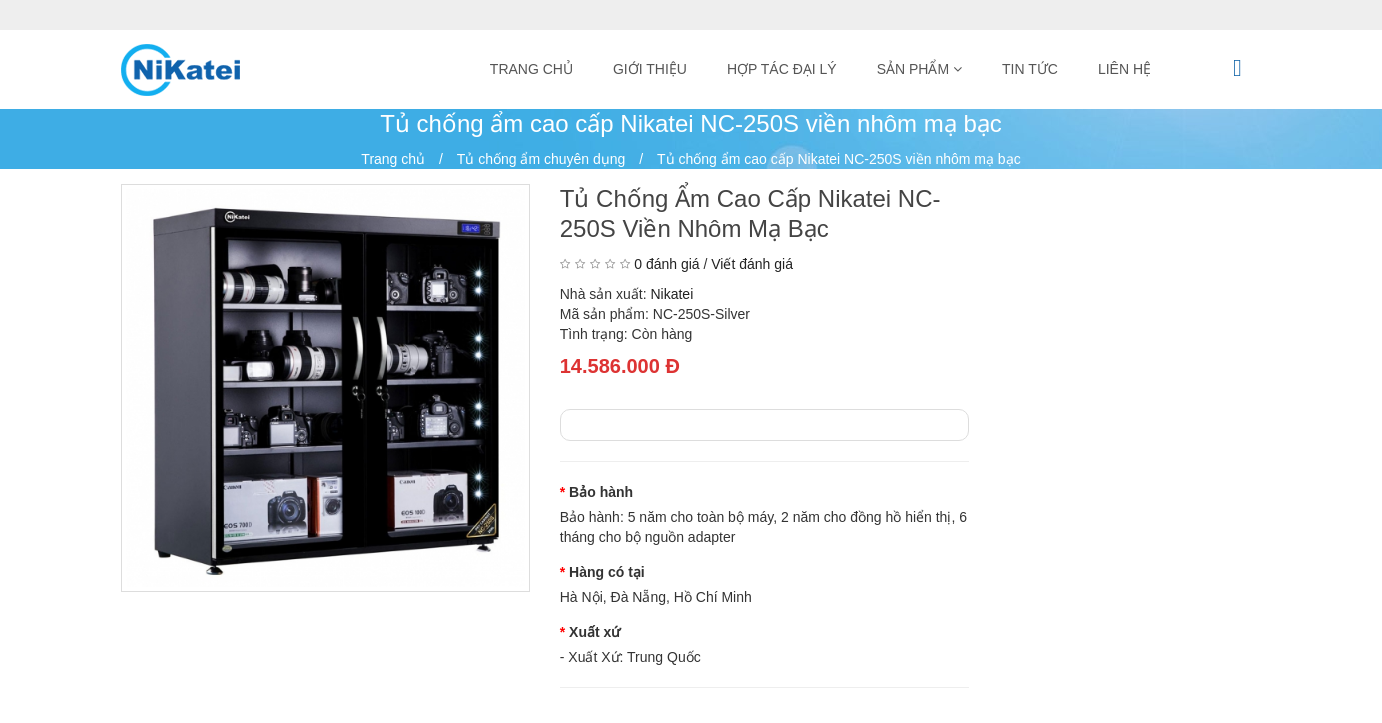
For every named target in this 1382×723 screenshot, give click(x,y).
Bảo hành (601, 492)
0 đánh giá (666, 264)
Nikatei (671, 294)
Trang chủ (393, 159)
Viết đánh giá (752, 264)
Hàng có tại (607, 572)
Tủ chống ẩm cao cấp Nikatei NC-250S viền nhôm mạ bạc (839, 159)
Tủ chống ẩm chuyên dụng (541, 159)
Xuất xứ (594, 632)
